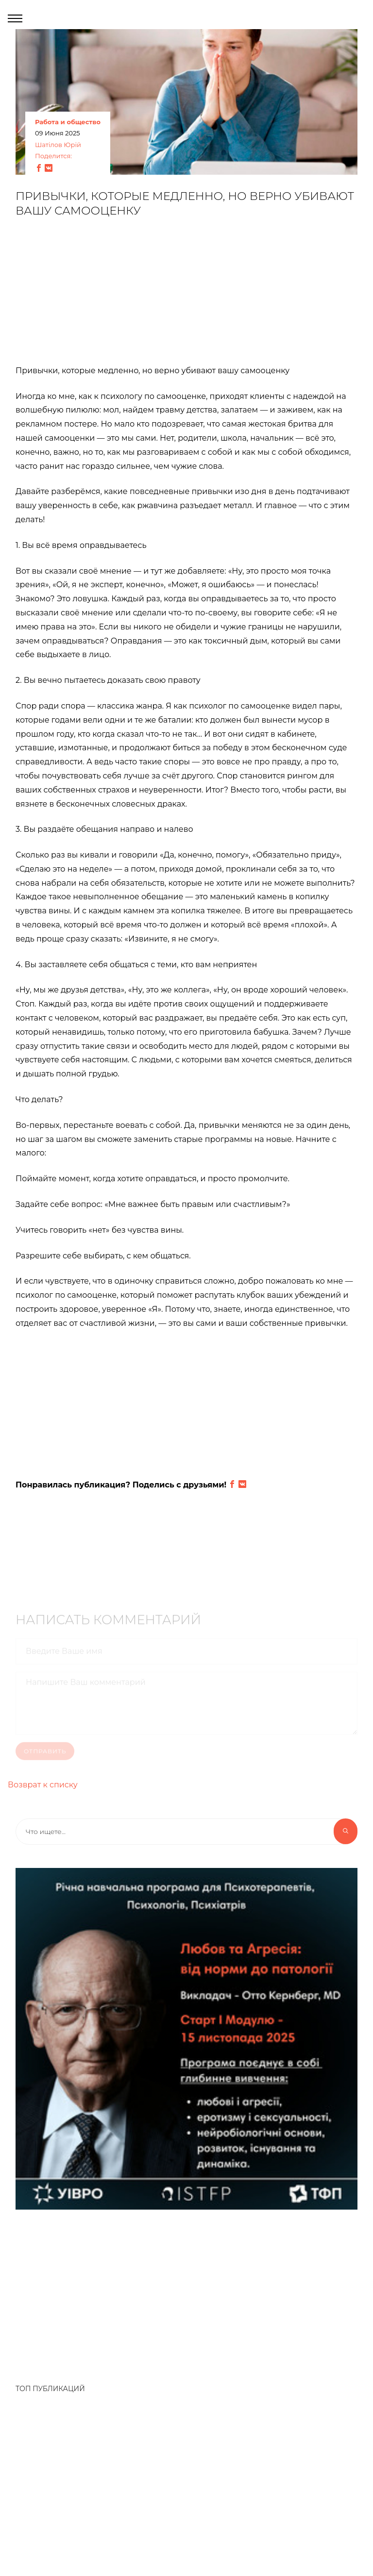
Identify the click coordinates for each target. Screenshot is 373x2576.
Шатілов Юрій (58, 145)
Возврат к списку (43, 1784)
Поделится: (53, 156)
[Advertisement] (186, 296)
